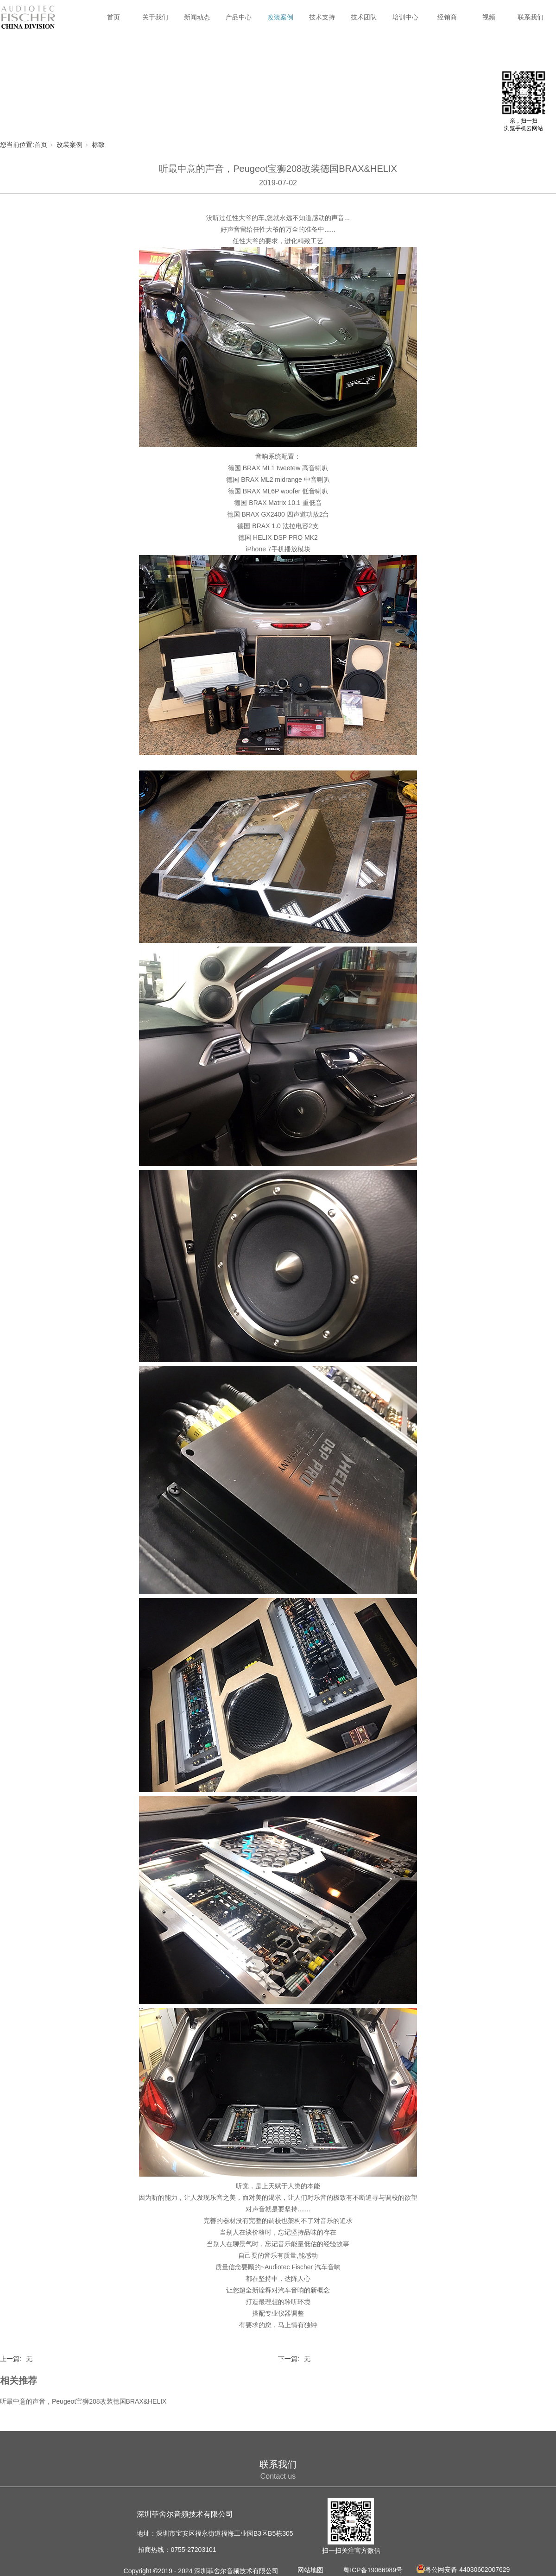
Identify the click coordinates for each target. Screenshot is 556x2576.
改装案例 (280, 17)
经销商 (447, 17)
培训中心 (405, 17)
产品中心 (239, 17)
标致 (98, 144)
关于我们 (155, 17)
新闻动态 (197, 17)
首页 (113, 17)
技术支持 (322, 17)
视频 (488, 17)
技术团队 (364, 17)
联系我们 (530, 17)
